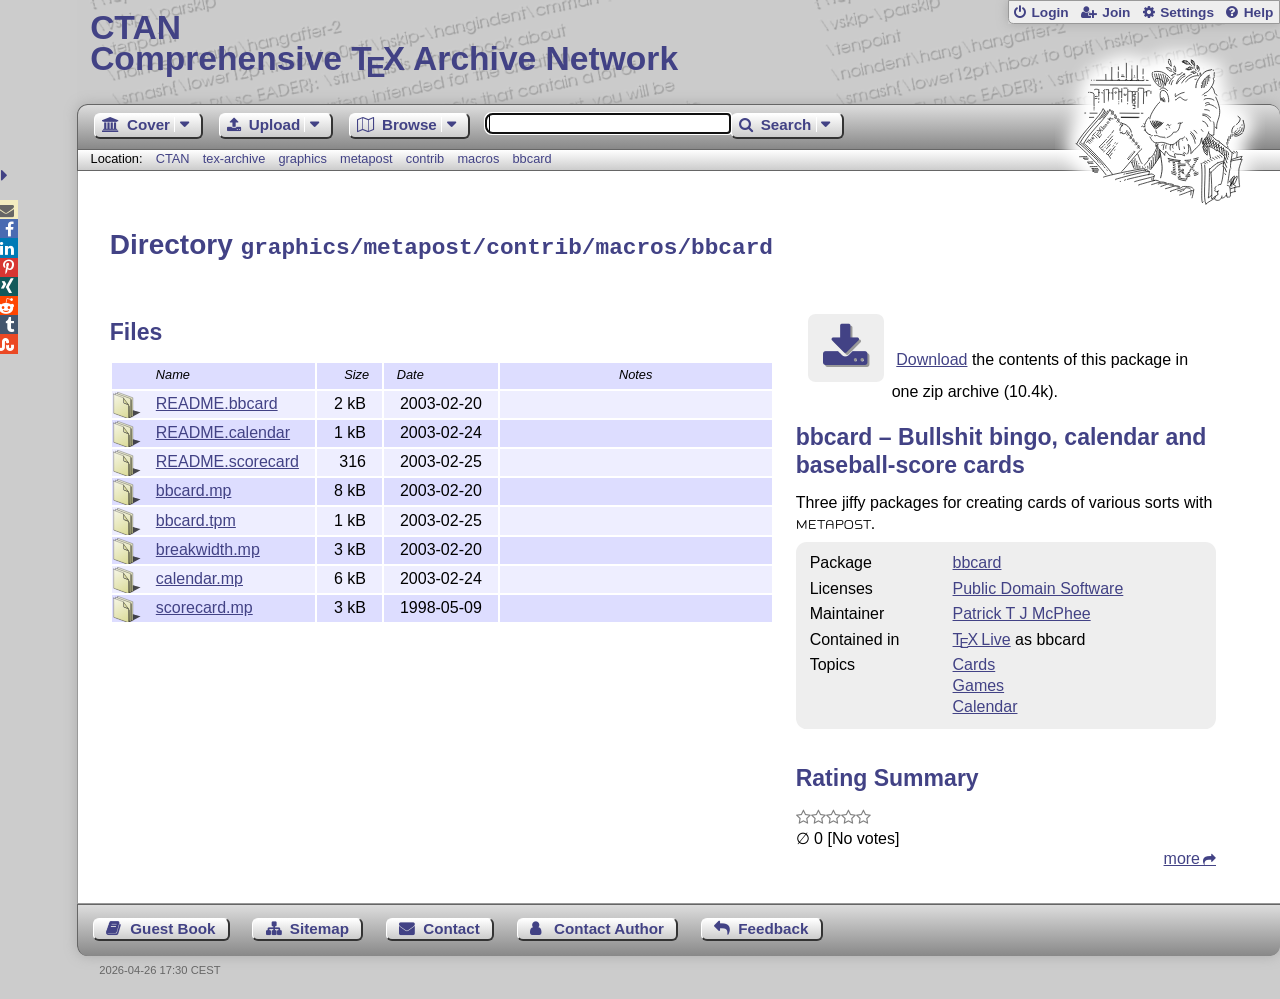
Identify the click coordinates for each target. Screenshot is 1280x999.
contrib (425, 158)
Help (1259, 12)
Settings (1187, 12)
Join (1116, 12)
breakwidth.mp (208, 546)
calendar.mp (199, 575)
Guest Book (172, 925)
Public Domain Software (1038, 585)
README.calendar (223, 429)
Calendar (985, 703)
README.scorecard (227, 458)
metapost (366, 158)
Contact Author (609, 925)
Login (1049, 12)
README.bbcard (217, 400)
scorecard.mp (204, 604)
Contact (451, 925)
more (1182, 855)
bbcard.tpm (196, 517)
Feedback (773, 925)
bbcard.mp (194, 487)
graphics (302, 158)
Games (979, 682)
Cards (974, 661)
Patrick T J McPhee (1022, 610)
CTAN (173, 158)
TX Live (982, 636)
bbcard (532, 158)
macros (478, 158)
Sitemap (319, 925)
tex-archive (234, 158)
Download (931, 356)
